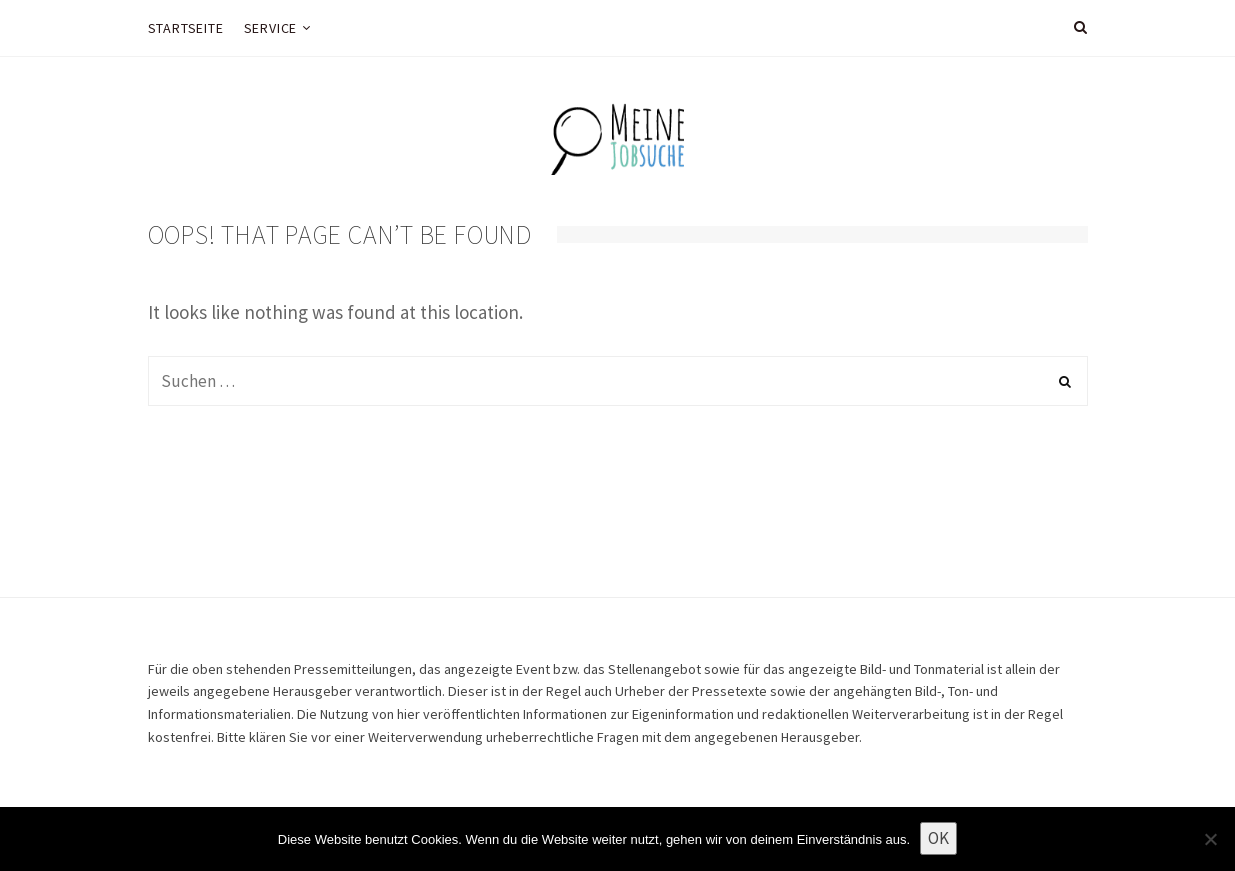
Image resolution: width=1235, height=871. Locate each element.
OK (938, 838)
